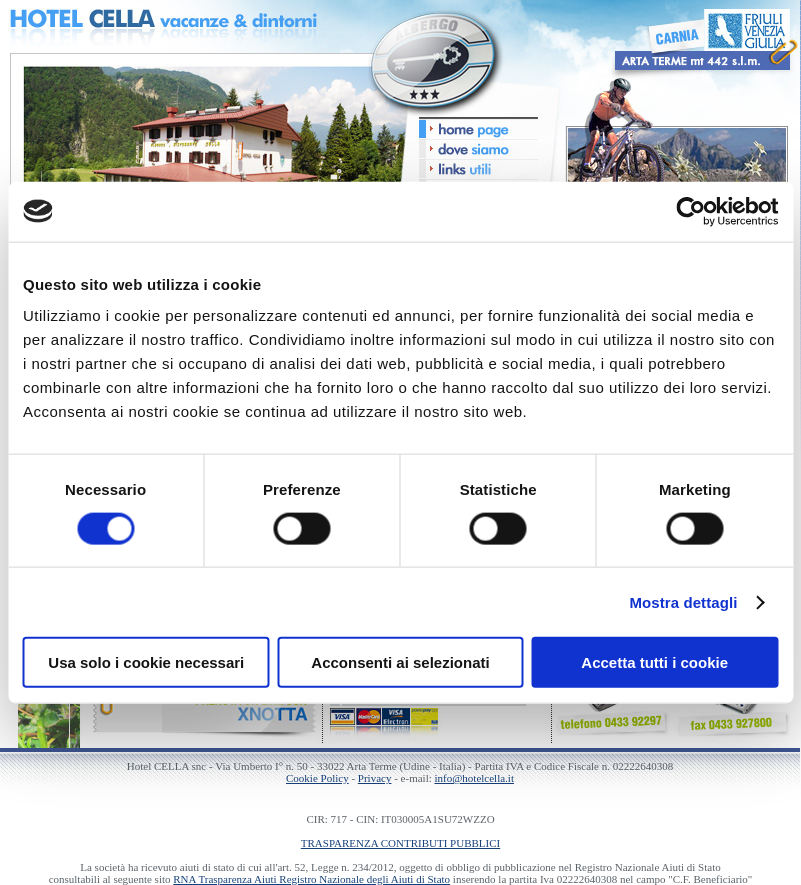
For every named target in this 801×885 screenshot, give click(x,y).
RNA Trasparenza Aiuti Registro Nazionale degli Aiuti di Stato (311, 879)
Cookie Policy (317, 778)
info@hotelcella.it (474, 778)
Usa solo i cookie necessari (146, 662)
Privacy (375, 778)
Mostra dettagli (683, 601)
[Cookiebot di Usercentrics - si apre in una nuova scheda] (690, 211)
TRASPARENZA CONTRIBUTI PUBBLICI (400, 843)
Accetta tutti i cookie (654, 662)
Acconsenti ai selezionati (400, 662)
